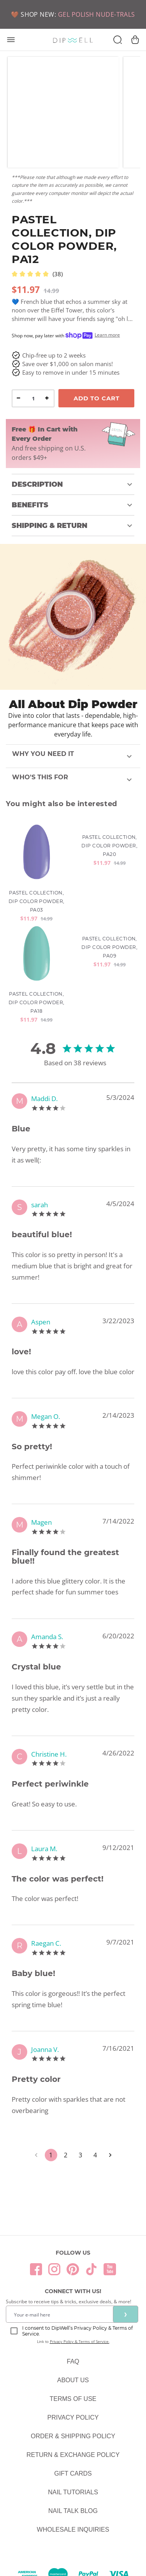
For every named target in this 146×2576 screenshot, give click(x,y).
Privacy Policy (73, 2417)
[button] (73, 484)
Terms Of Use (72, 2398)
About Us (73, 2380)
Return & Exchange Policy (73, 2454)
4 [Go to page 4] (95, 2155)
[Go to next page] (110, 2155)
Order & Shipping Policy (73, 2436)
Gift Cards (73, 2473)
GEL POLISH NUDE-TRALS (96, 14)
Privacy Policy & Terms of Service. (79, 2341)
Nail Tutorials (73, 2492)
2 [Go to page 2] (66, 2155)
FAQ (73, 2361)
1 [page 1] (51, 2155)
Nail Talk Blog (73, 2511)
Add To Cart (97, 398)
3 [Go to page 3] (80, 2155)
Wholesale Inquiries (73, 2529)
